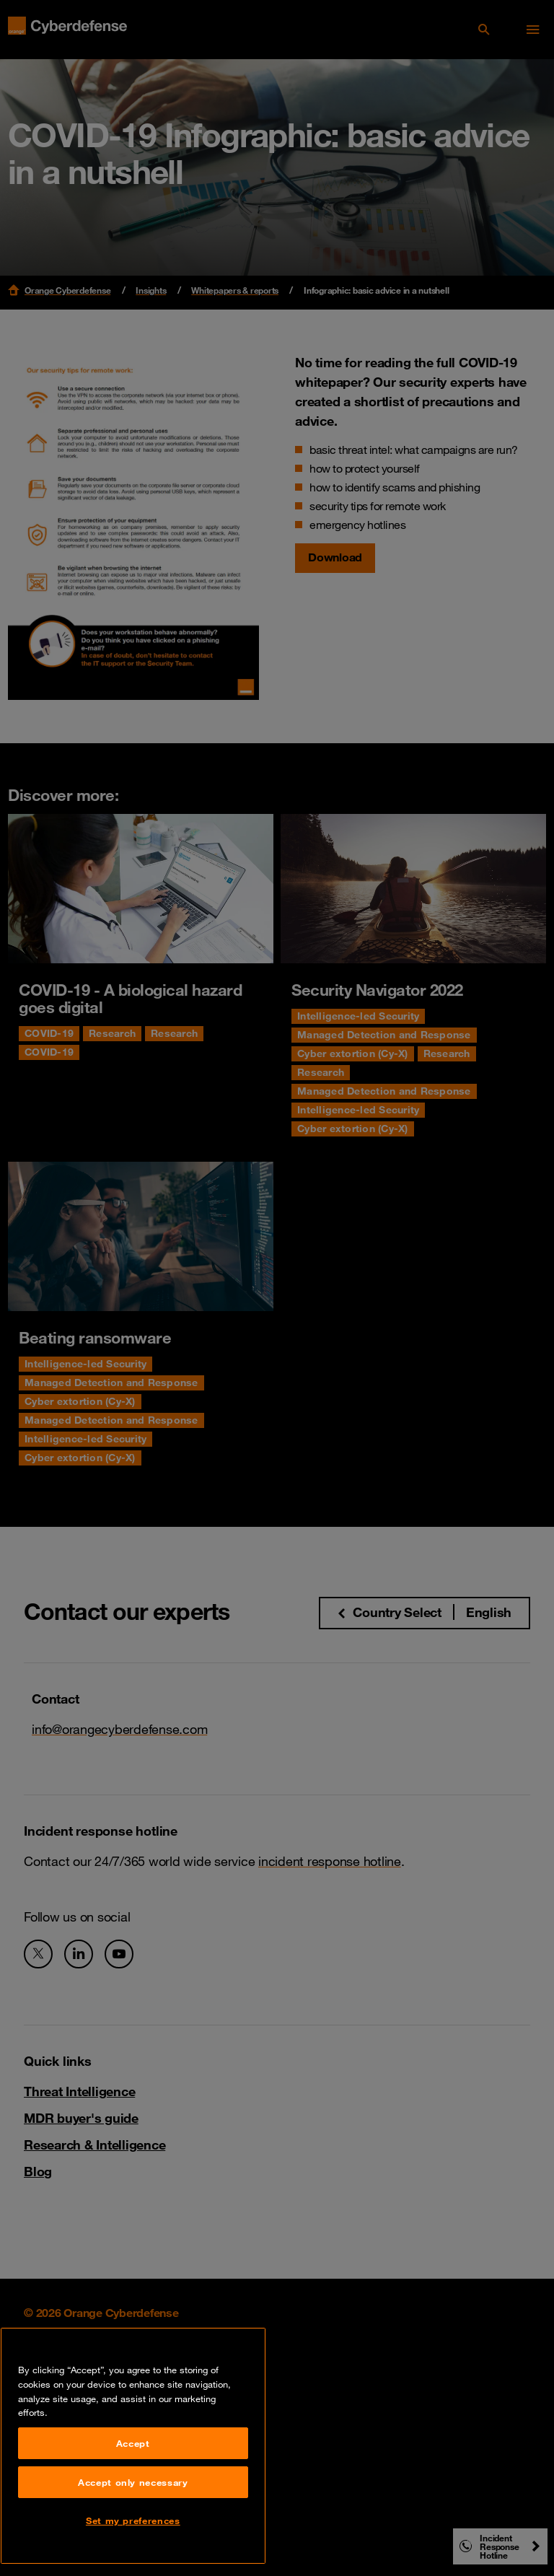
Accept (133, 2443)
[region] (133, 2445)
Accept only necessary (133, 2482)
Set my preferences (133, 2520)
